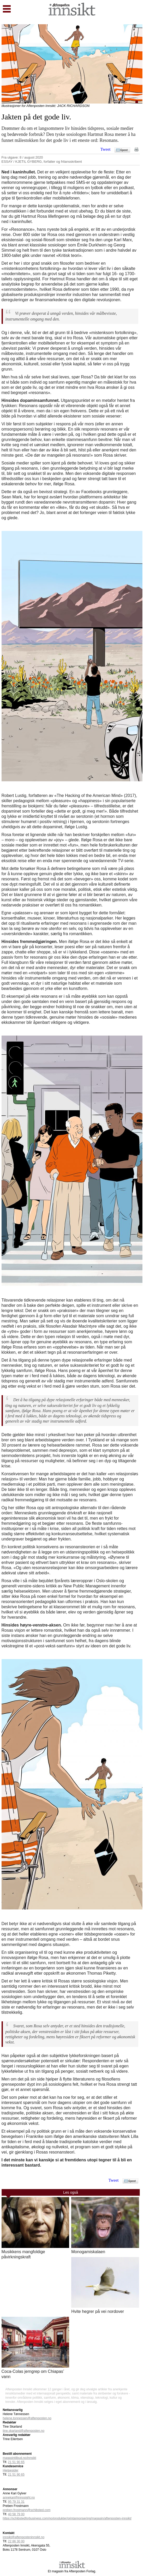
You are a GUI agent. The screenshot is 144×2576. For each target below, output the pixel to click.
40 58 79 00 (16, 2514)
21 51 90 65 (16, 2462)
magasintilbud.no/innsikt (19, 2458)
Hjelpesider (11, 2470)
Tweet (105, 149)
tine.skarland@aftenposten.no (24, 2431)
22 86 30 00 (16, 2541)
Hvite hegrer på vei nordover (97, 2311)
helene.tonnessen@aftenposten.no (27, 2418)
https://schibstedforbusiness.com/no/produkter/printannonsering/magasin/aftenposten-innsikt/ (67, 2518)
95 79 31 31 (16, 2502)
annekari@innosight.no (19, 2497)
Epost (124, 150)
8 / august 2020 (31, 157)
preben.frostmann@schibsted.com (27, 2510)
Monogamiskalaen (88, 2252)
